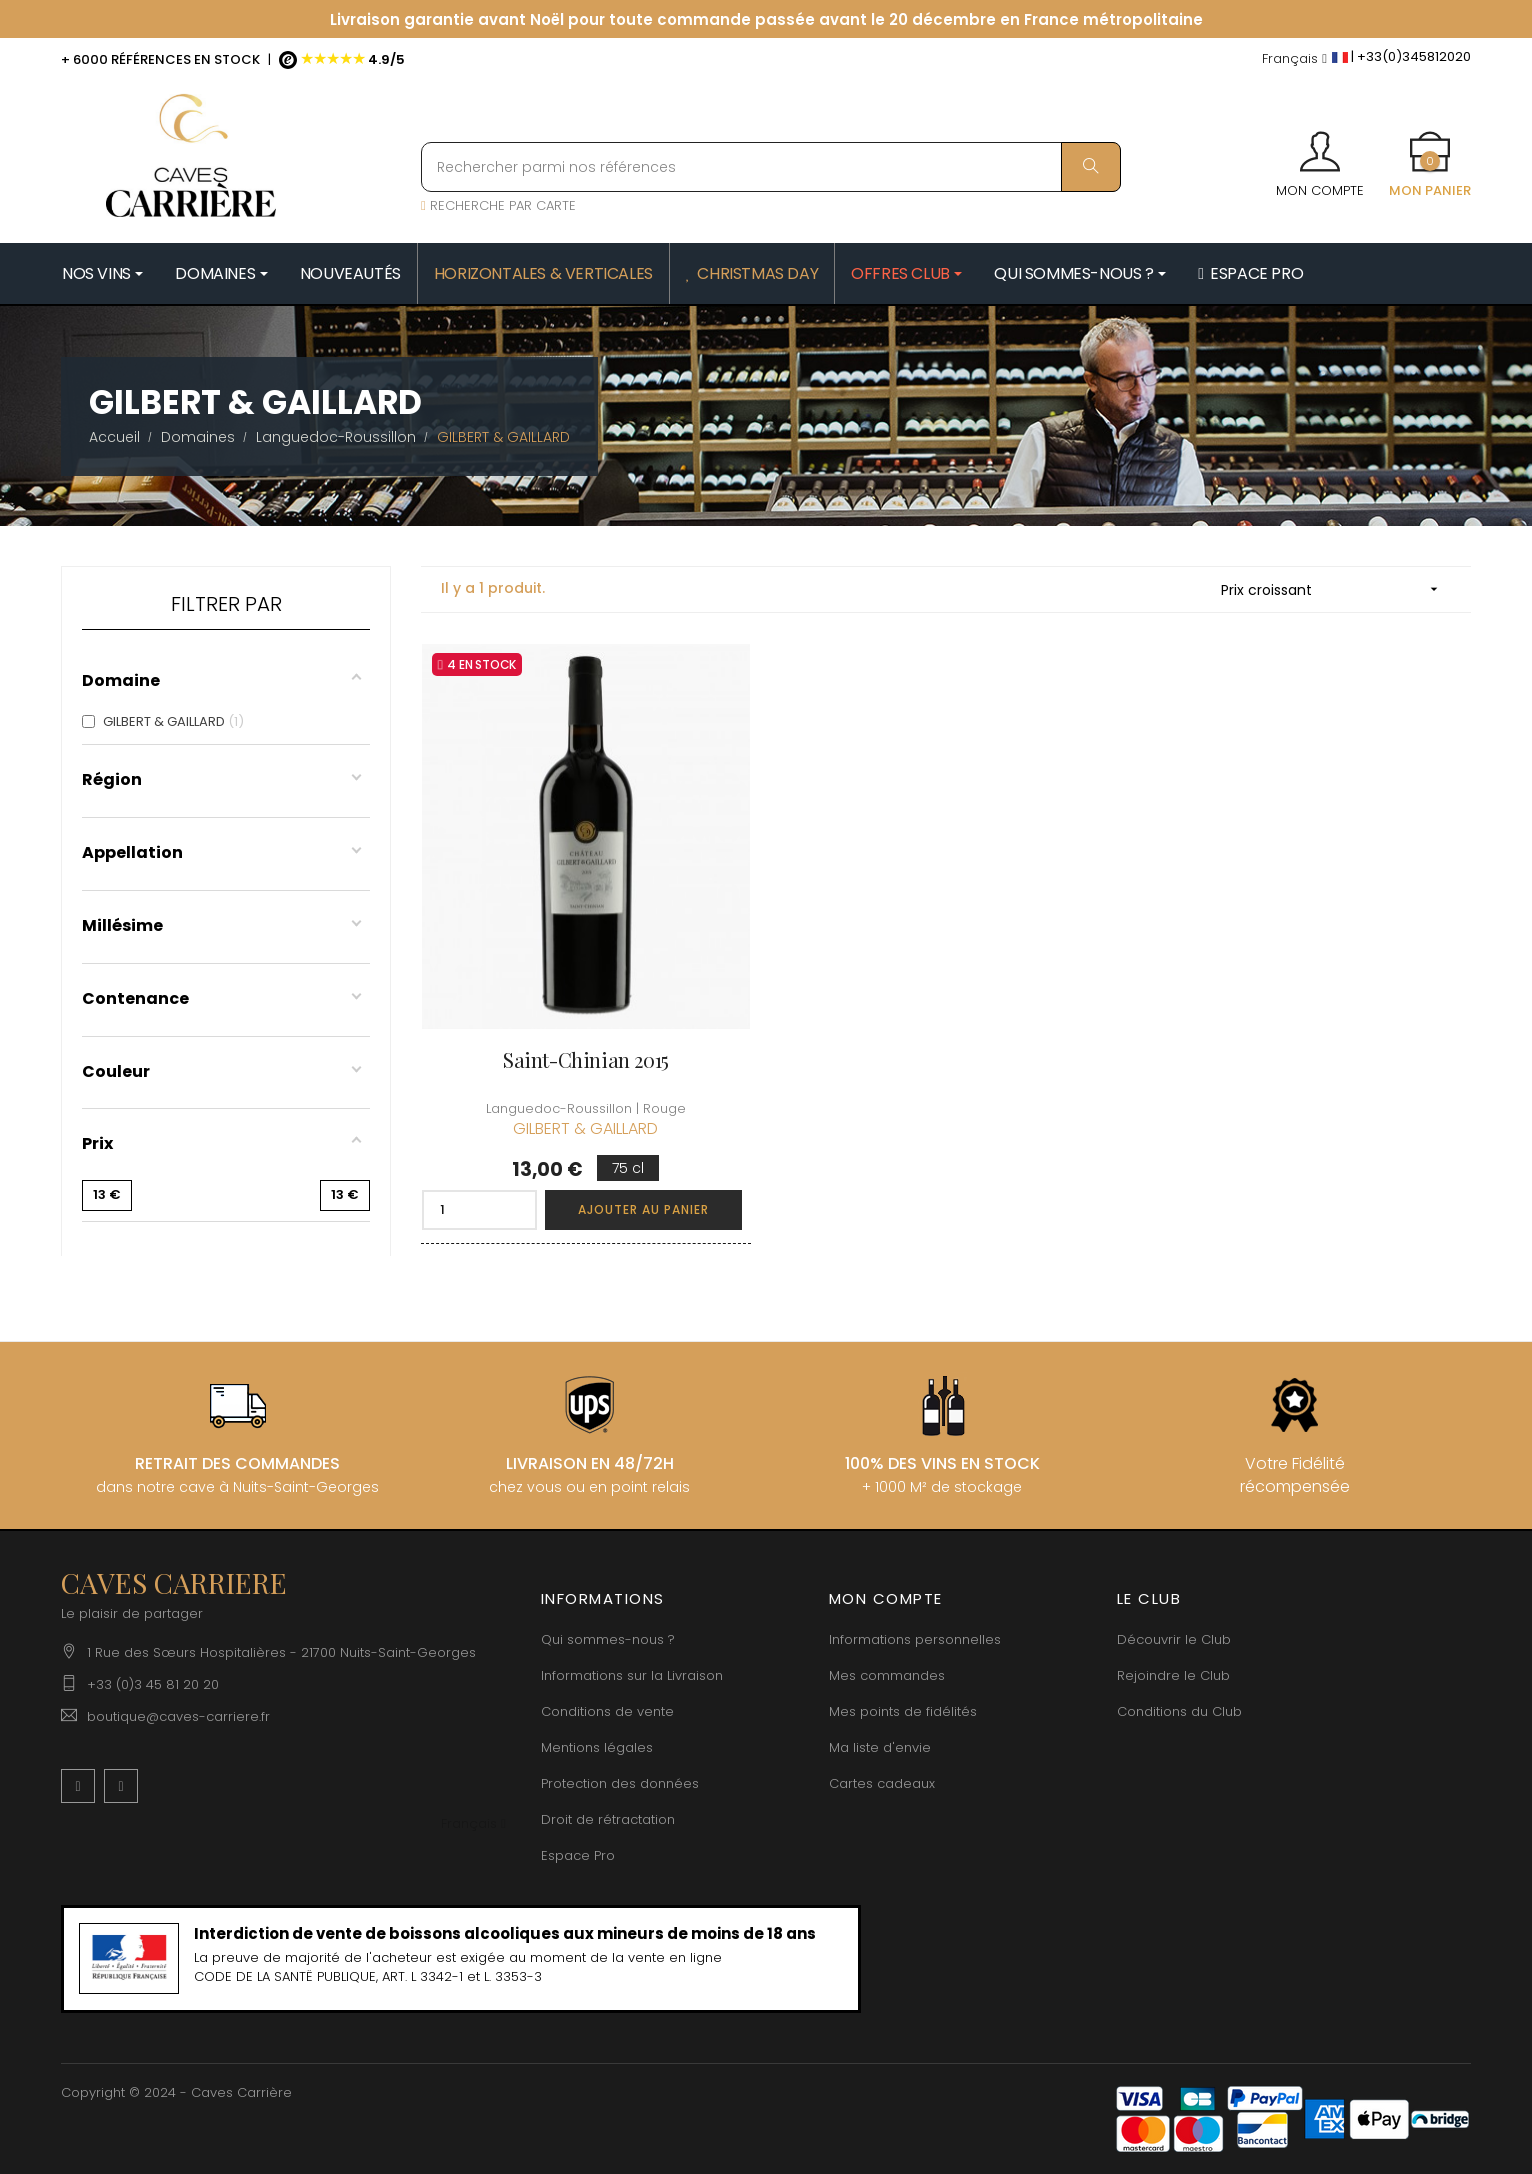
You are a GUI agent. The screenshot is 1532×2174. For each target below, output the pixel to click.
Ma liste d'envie (880, 1747)
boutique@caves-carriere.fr (178, 1716)
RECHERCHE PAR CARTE (498, 205)
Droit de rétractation (608, 1819)
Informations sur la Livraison (632, 1675)
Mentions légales (597, 1747)
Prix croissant (1336, 589)
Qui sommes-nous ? (608, 1639)
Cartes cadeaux (882, 1783)
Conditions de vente (607, 1711)
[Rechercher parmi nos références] (771, 167)
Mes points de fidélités (903, 1711)
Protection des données (620, 1783)
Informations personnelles (915, 1639)
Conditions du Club (1179, 1711)
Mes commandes (887, 1675)
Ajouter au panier (643, 1209)
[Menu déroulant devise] (1294, 59)
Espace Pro (578, 1855)
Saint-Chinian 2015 (586, 1059)
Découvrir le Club (1174, 1639)
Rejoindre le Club (1173, 1675)
